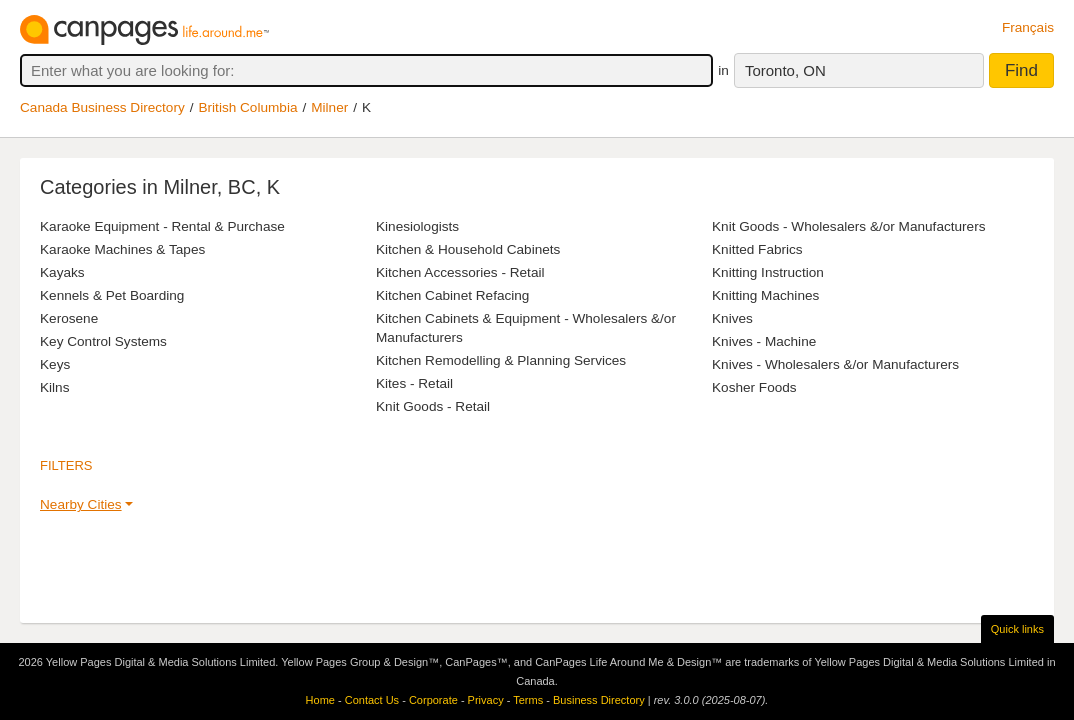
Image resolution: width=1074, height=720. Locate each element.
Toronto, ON (785, 70)
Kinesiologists (417, 226)
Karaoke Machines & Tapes (122, 249)
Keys (55, 364)
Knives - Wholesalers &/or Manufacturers (835, 364)
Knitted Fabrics (757, 249)
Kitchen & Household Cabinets (468, 249)
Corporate (433, 700)
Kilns (54, 387)
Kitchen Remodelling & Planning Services (501, 360)
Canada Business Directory (102, 107)
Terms (528, 700)
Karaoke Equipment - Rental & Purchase (162, 226)
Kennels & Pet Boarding (112, 295)
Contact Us (372, 700)
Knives (732, 318)
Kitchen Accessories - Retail (460, 272)
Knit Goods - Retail (433, 406)
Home (320, 700)
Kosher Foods (754, 387)
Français (1028, 27)
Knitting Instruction (768, 272)
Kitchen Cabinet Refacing (452, 295)
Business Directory (599, 700)
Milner (329, 107)
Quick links (1017, 629)
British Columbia (248, 107)
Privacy (486, 700)
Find (1021, 70)
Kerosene (69, 318)
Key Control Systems (103, 341)
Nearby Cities (81, 504)
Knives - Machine (764, 341)
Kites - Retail (414, 383)
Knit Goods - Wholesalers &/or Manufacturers (849, 226)
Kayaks (62, 272)
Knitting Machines (765, 295)
